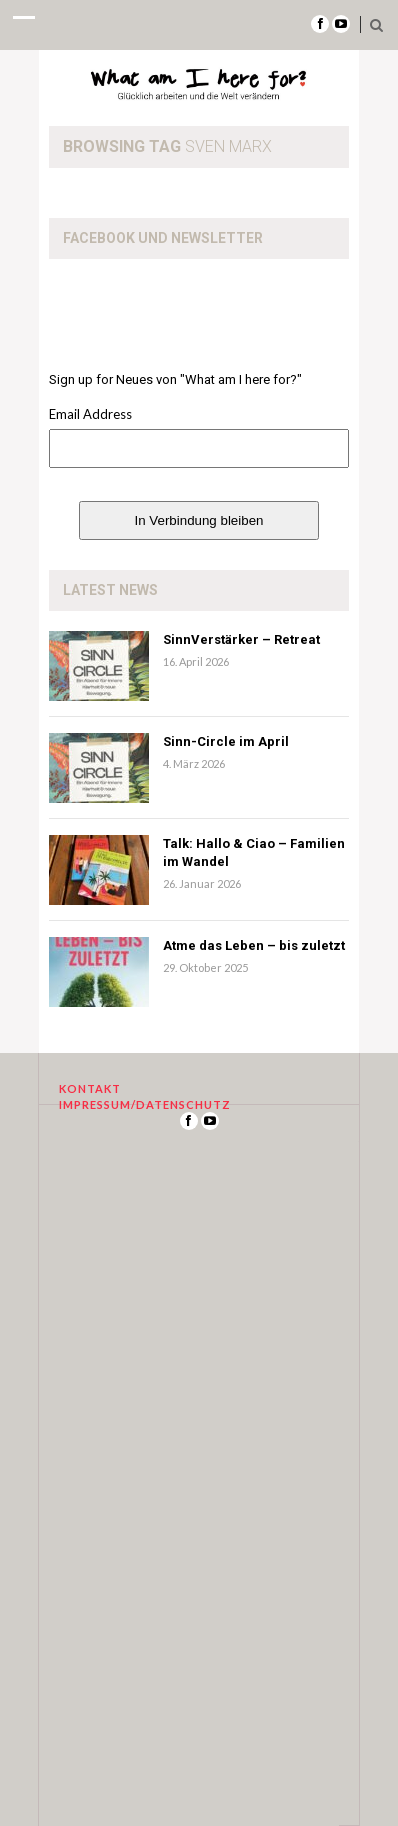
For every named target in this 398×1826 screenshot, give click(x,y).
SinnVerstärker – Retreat (241, 639)
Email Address (90, 414)
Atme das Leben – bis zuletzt (254, 945)
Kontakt (90, 1088)
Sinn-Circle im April (226, 741)
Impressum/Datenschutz (145, 1104)
